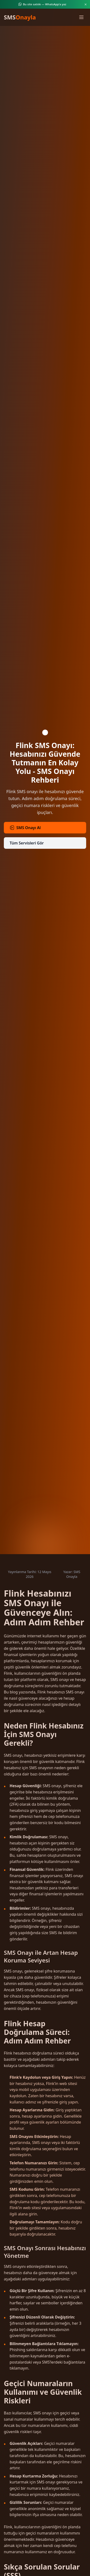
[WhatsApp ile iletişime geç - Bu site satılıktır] (42, 4)
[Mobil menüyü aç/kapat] (81, 17)
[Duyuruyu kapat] (86, 4)
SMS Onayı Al (25, 827)
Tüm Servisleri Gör (27, 843)
